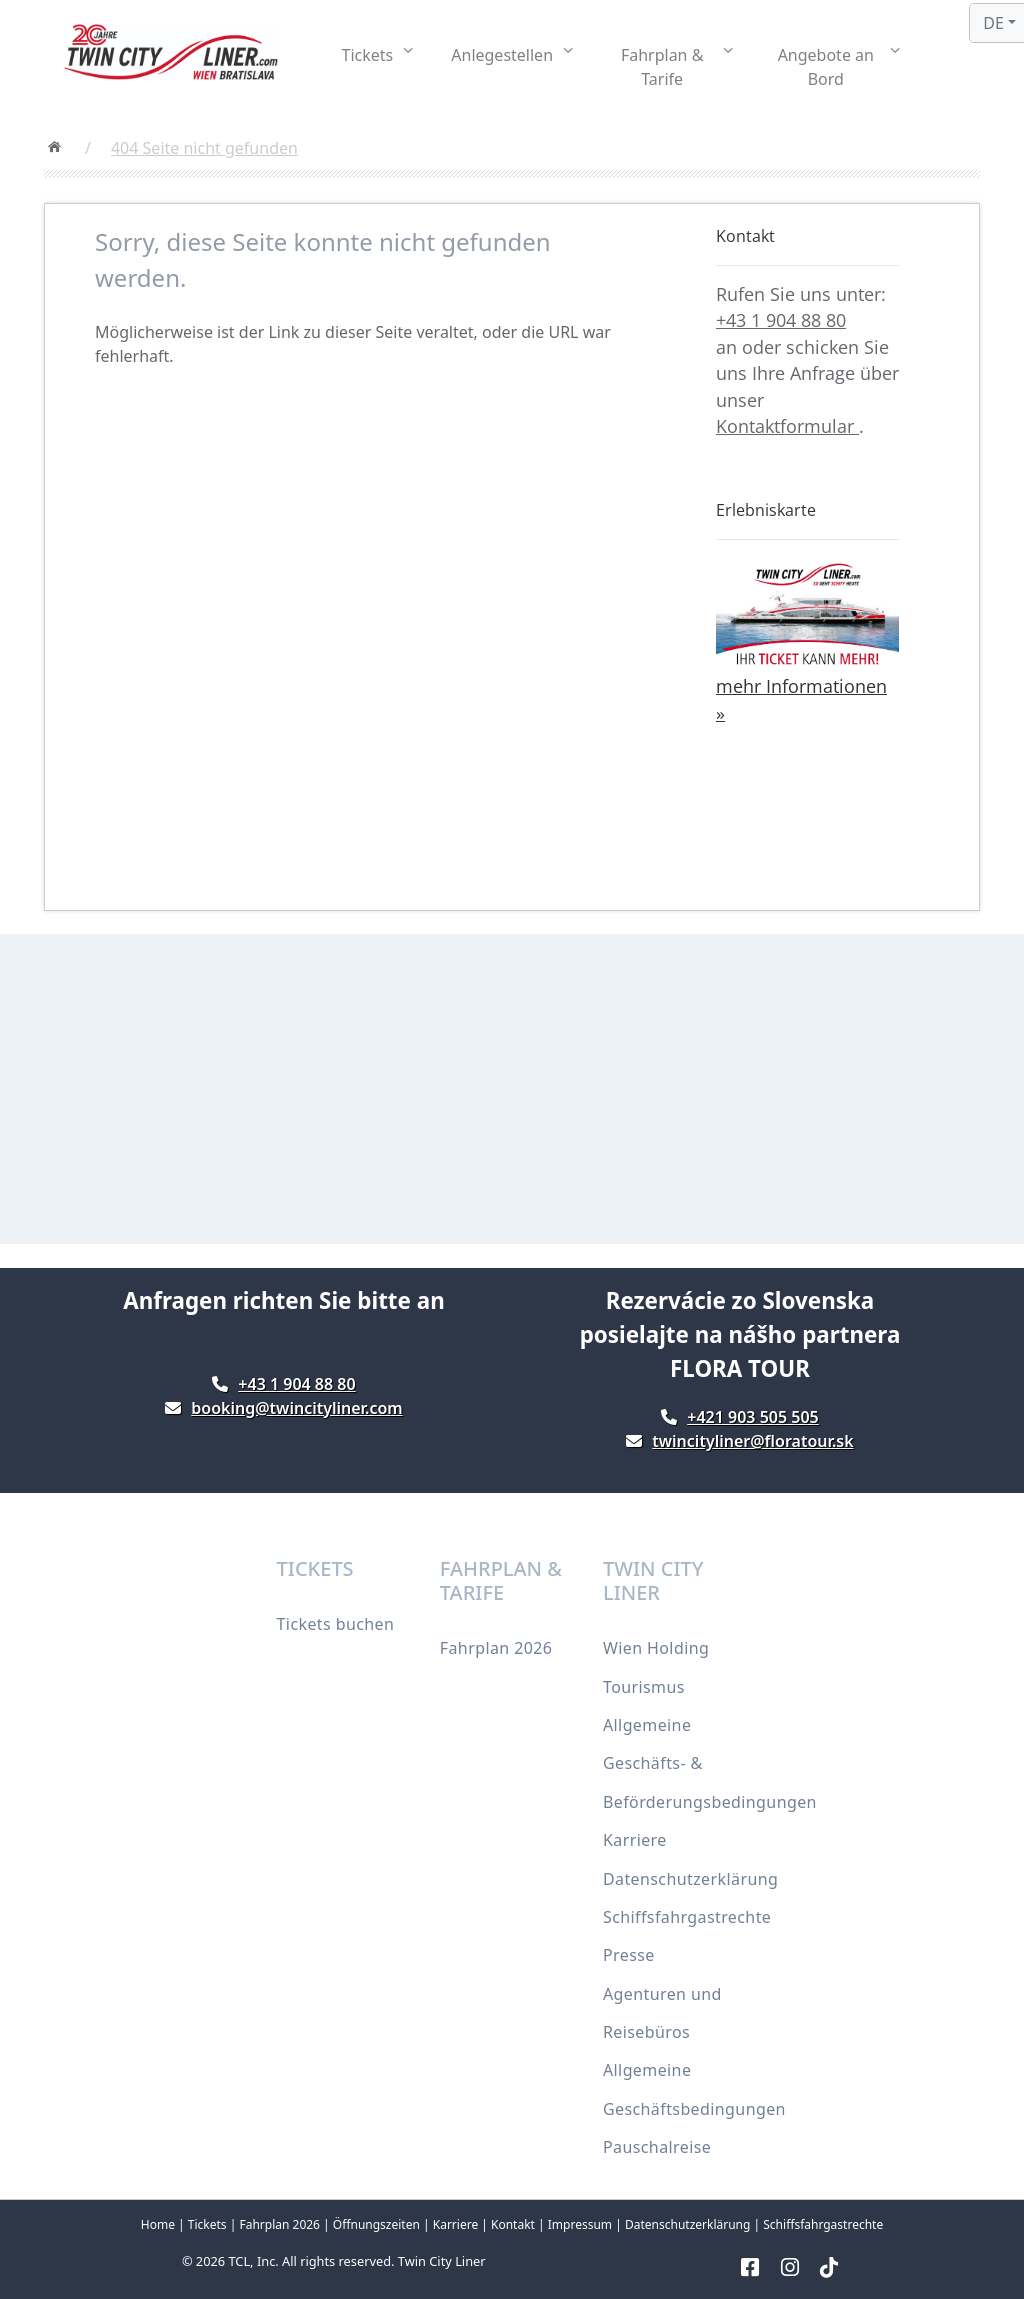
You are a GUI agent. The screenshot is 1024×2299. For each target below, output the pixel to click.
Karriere (635, 1840)
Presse (629, 1955)
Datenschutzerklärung (690, 1879)
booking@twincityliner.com (296, 1408)
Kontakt (513, 2224)
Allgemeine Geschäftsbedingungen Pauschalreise (694, 2108)
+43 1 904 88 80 (781, 320)
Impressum (580, 2224)
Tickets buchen (336, 1624)
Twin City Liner (442, 2261)
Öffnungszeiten (376, 2224)
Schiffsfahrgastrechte (687, 1917)
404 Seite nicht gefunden (204, 148)
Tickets (207, 2224)
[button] (378, 55)
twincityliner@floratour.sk (752, 1441)
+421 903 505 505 (752, 1417)
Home (158, 2224)
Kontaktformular (787, 426)
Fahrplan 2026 (496, 1648)
